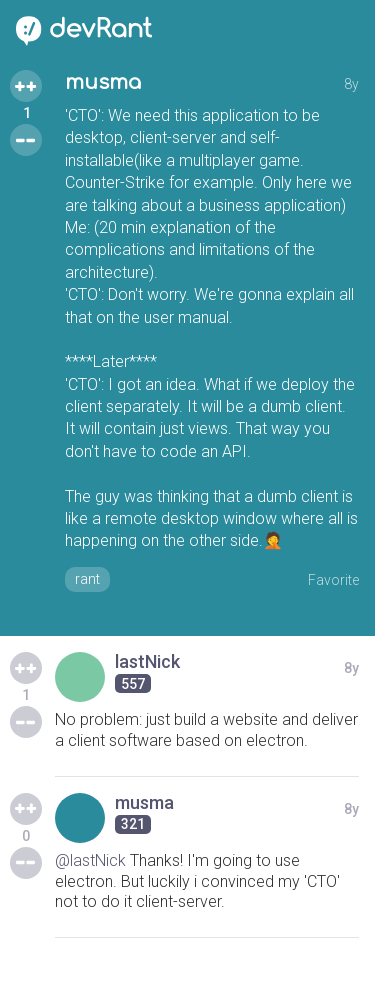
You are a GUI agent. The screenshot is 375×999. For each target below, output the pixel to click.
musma (103, 82)
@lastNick (90, 860)
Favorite (333, 580)
